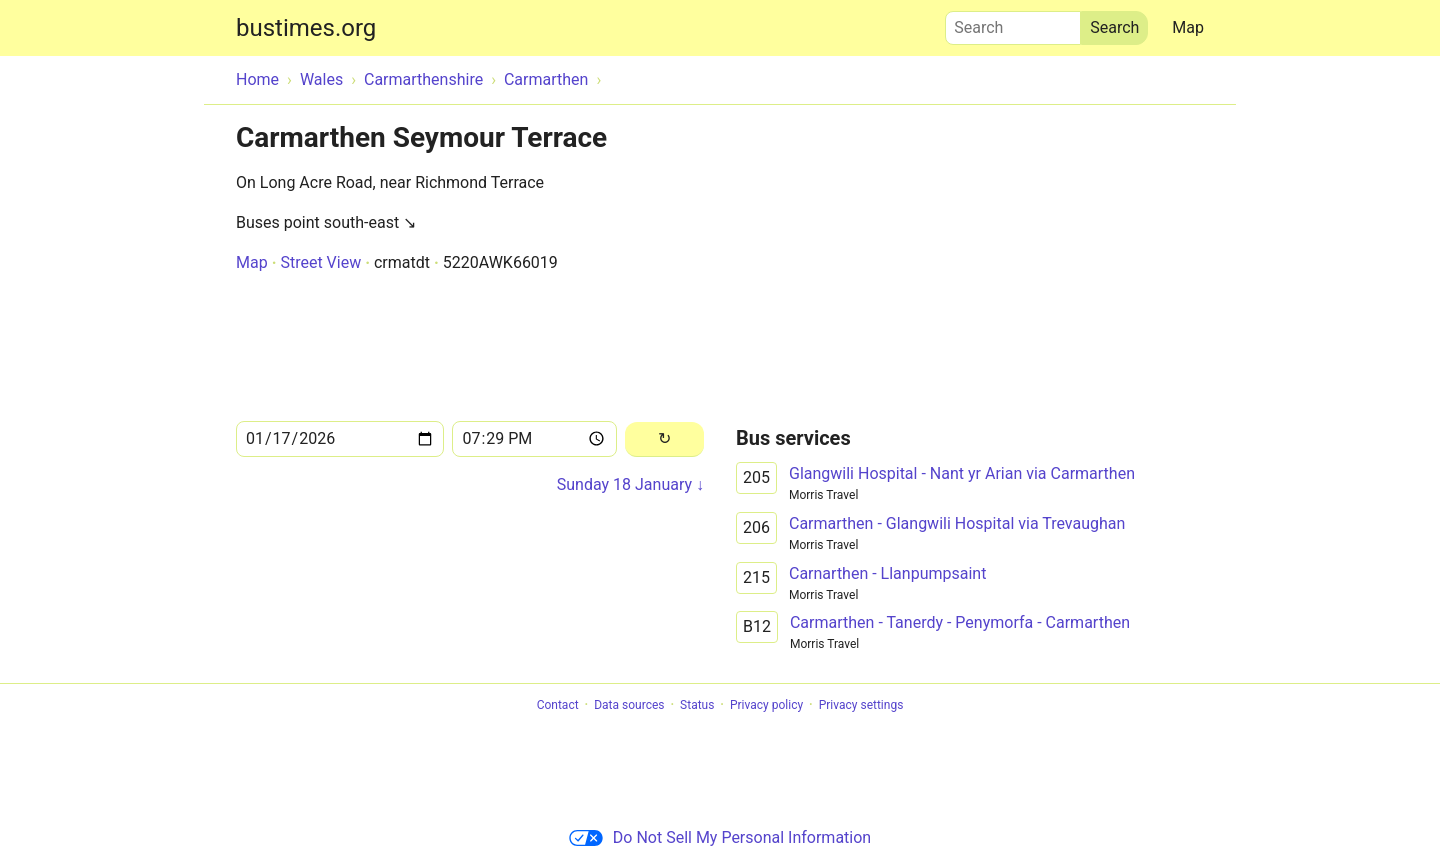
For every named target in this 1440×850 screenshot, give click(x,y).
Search (1013, 23)
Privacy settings (861, 705)
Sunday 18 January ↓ (630, 484)
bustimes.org (306, 28)
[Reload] (664, 439)
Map (1188, 27)
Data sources (629, 705)
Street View (320, 262)
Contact (558, 705)
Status (697, 705)
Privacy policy (766, 705)
